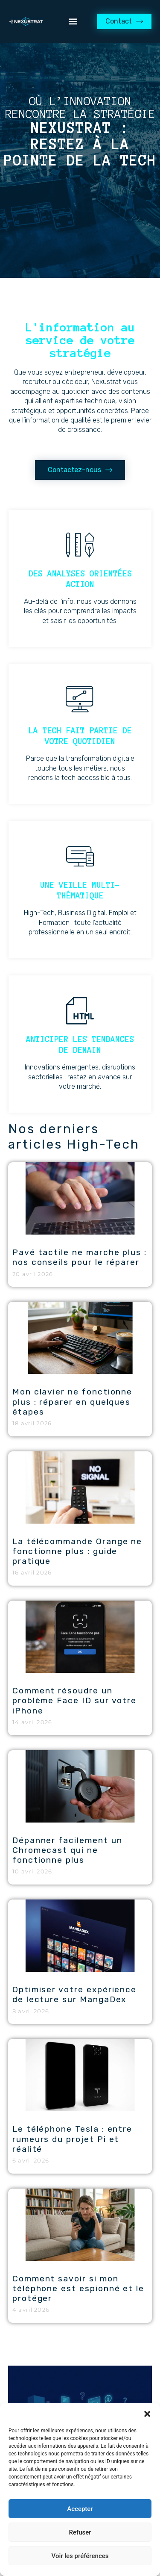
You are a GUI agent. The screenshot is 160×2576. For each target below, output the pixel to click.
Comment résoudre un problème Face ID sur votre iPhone (74, 1700)
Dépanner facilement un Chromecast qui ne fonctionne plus (67, 1850)
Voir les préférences (80, 2556)
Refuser (80, 2532)
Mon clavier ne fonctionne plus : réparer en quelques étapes (72, 1401)
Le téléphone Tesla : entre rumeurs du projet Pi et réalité (72, 2139)
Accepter (80, 2509)
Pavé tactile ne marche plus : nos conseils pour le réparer (79, 1257)
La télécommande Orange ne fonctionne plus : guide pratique (77, 1551)
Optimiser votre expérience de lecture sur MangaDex (74, 1994)
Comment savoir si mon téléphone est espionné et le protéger (78, 2288)
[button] (147, 2414)
